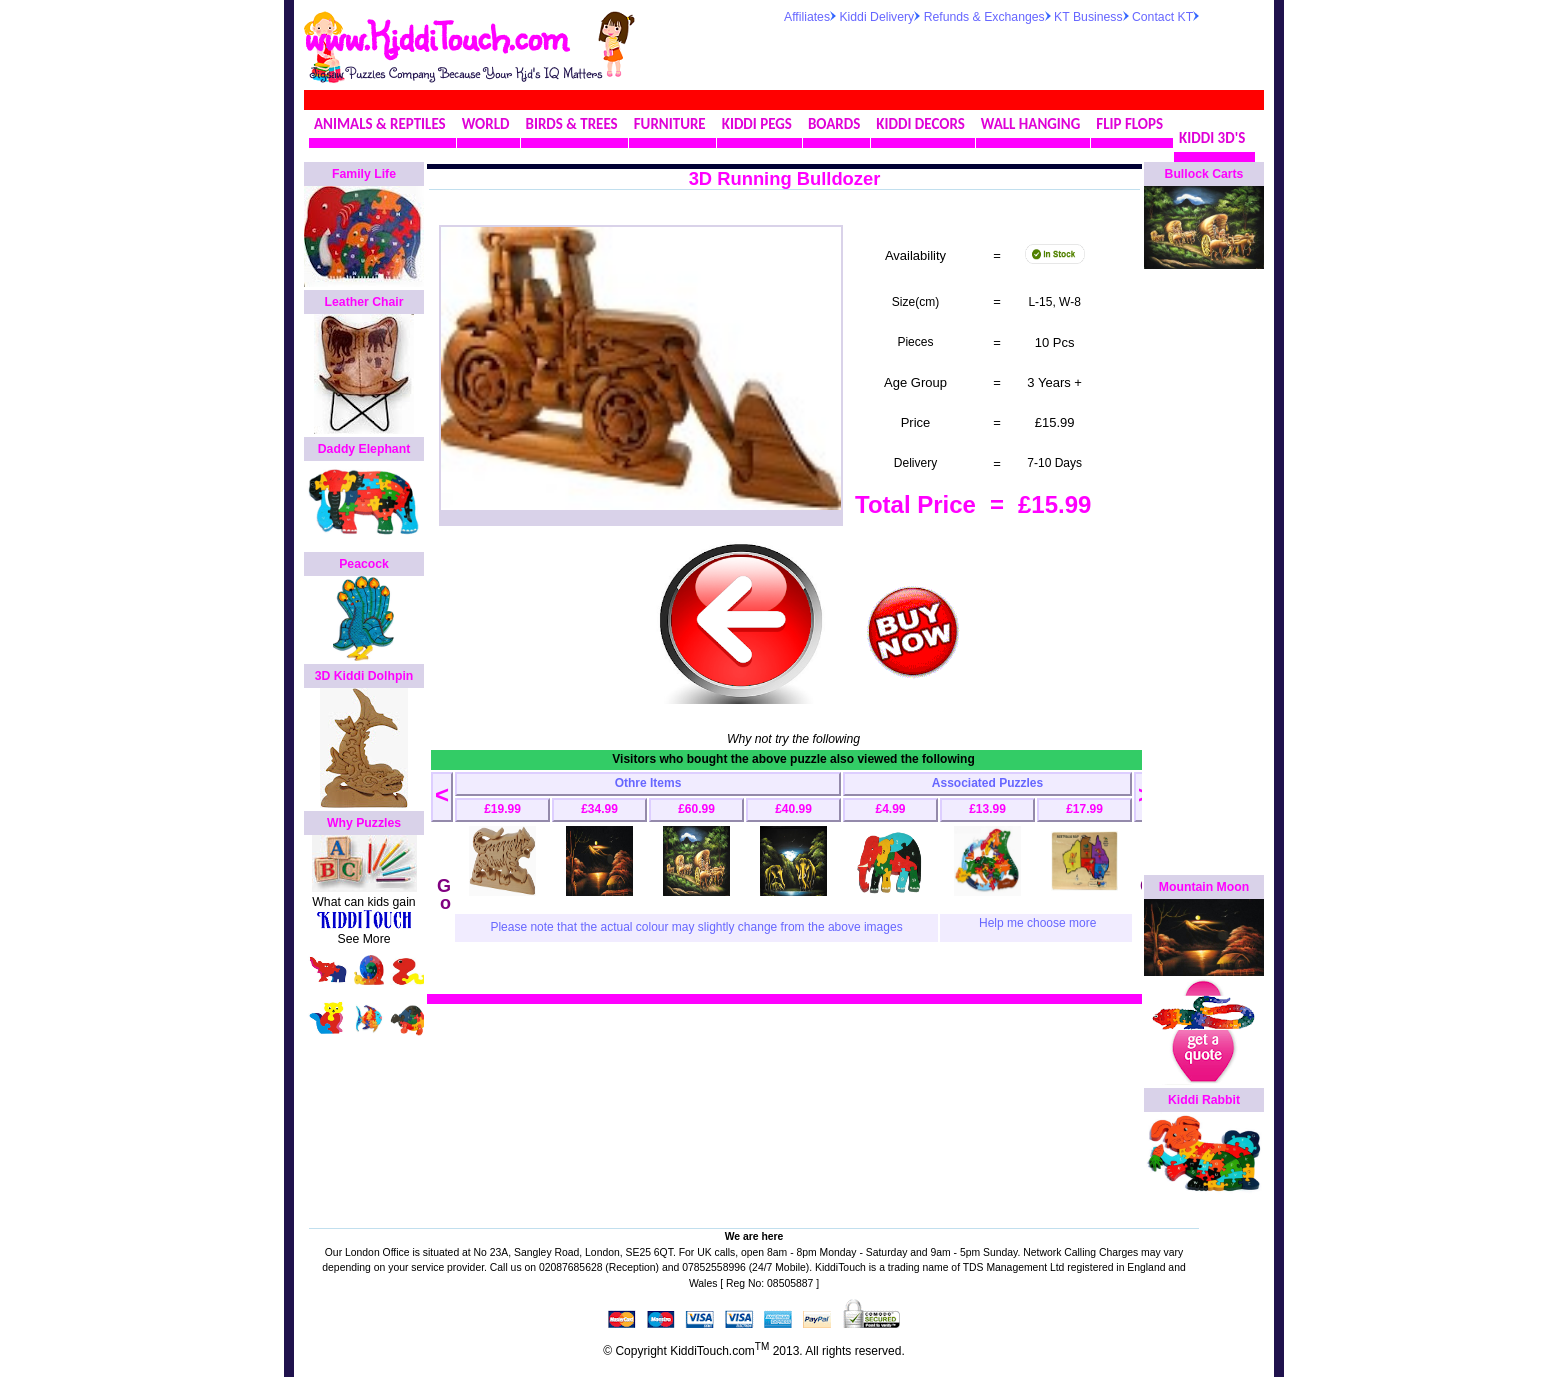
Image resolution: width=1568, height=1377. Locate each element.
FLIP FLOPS (1129, 124)
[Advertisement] (1018, 54)
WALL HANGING (1031, 124)
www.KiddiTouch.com (435, 36)
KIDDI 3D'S (1212, 138)
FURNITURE (670, 124)
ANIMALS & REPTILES (380, 124)
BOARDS (834, 124)
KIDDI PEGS (757, 124)
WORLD (486, 124)
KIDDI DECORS (920, 124)
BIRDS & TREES (572, 124)
